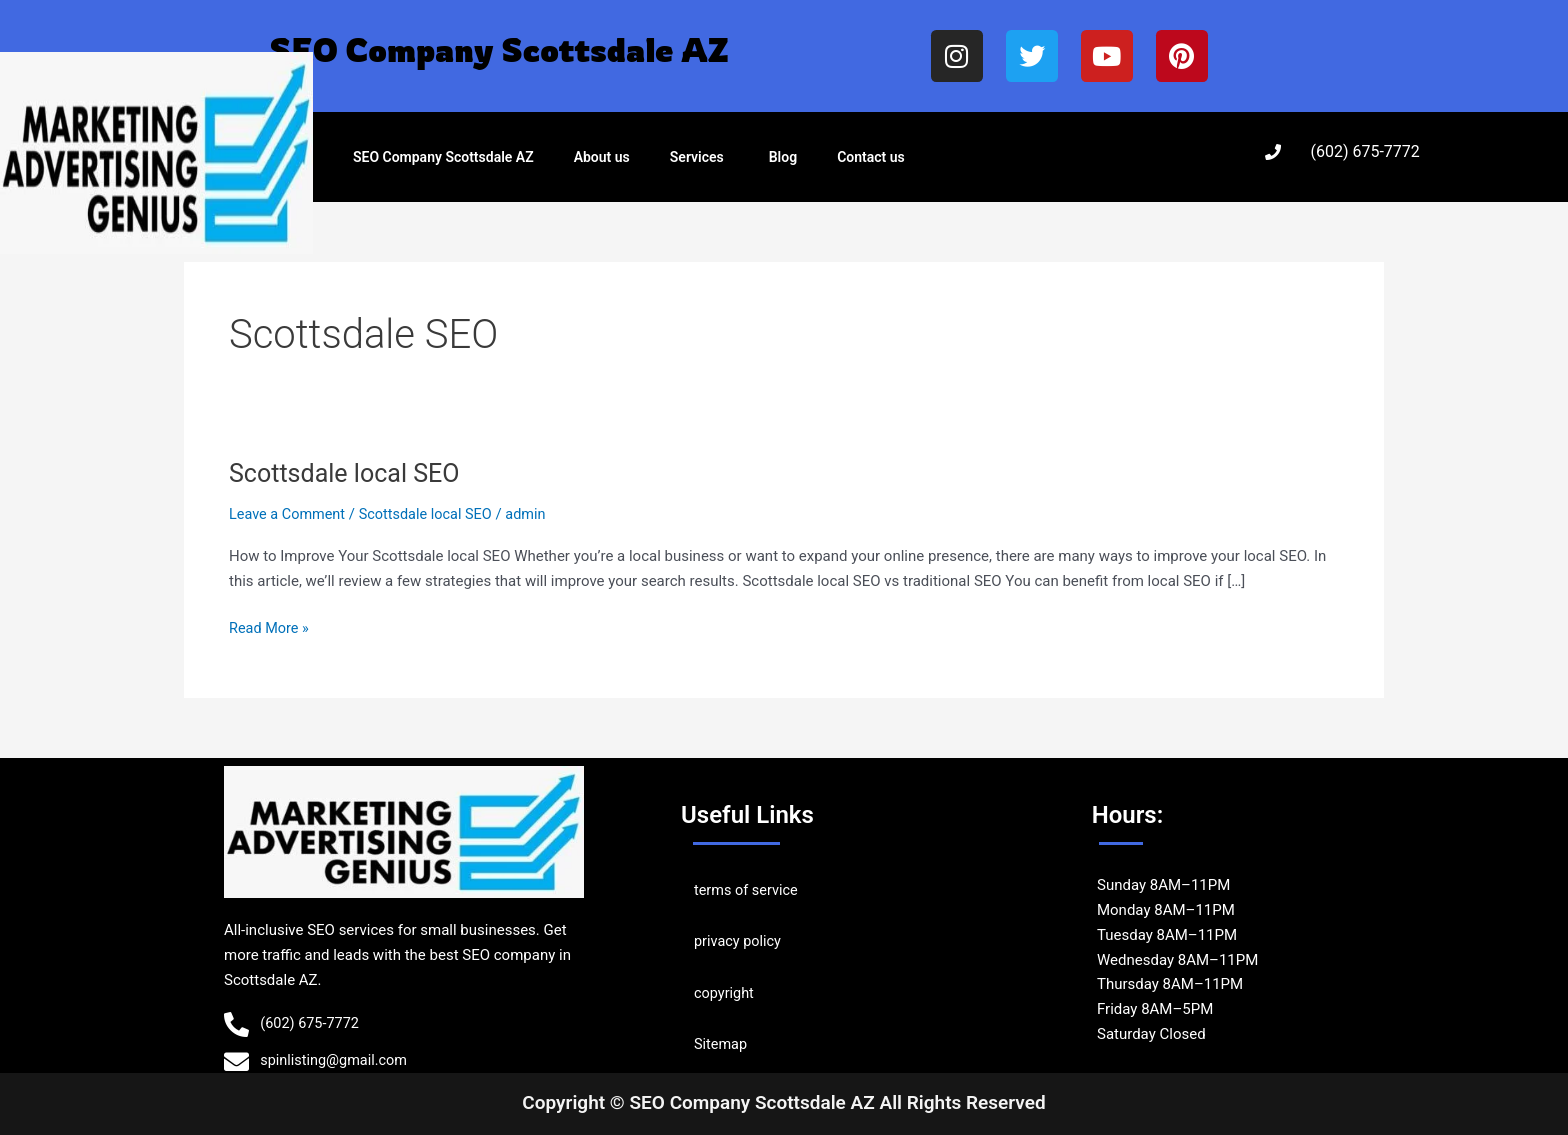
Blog (783, 157)
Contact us (871, 157)
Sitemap (721, 1043)
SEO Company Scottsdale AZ (443, 157)
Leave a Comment (289, 514)
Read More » (270, 626)
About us (602, 157)
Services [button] (697, 157)
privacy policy (739, 941)
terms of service (748, 890)
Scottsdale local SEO (348, 473)
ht (749, 992)
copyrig (718, 992)
